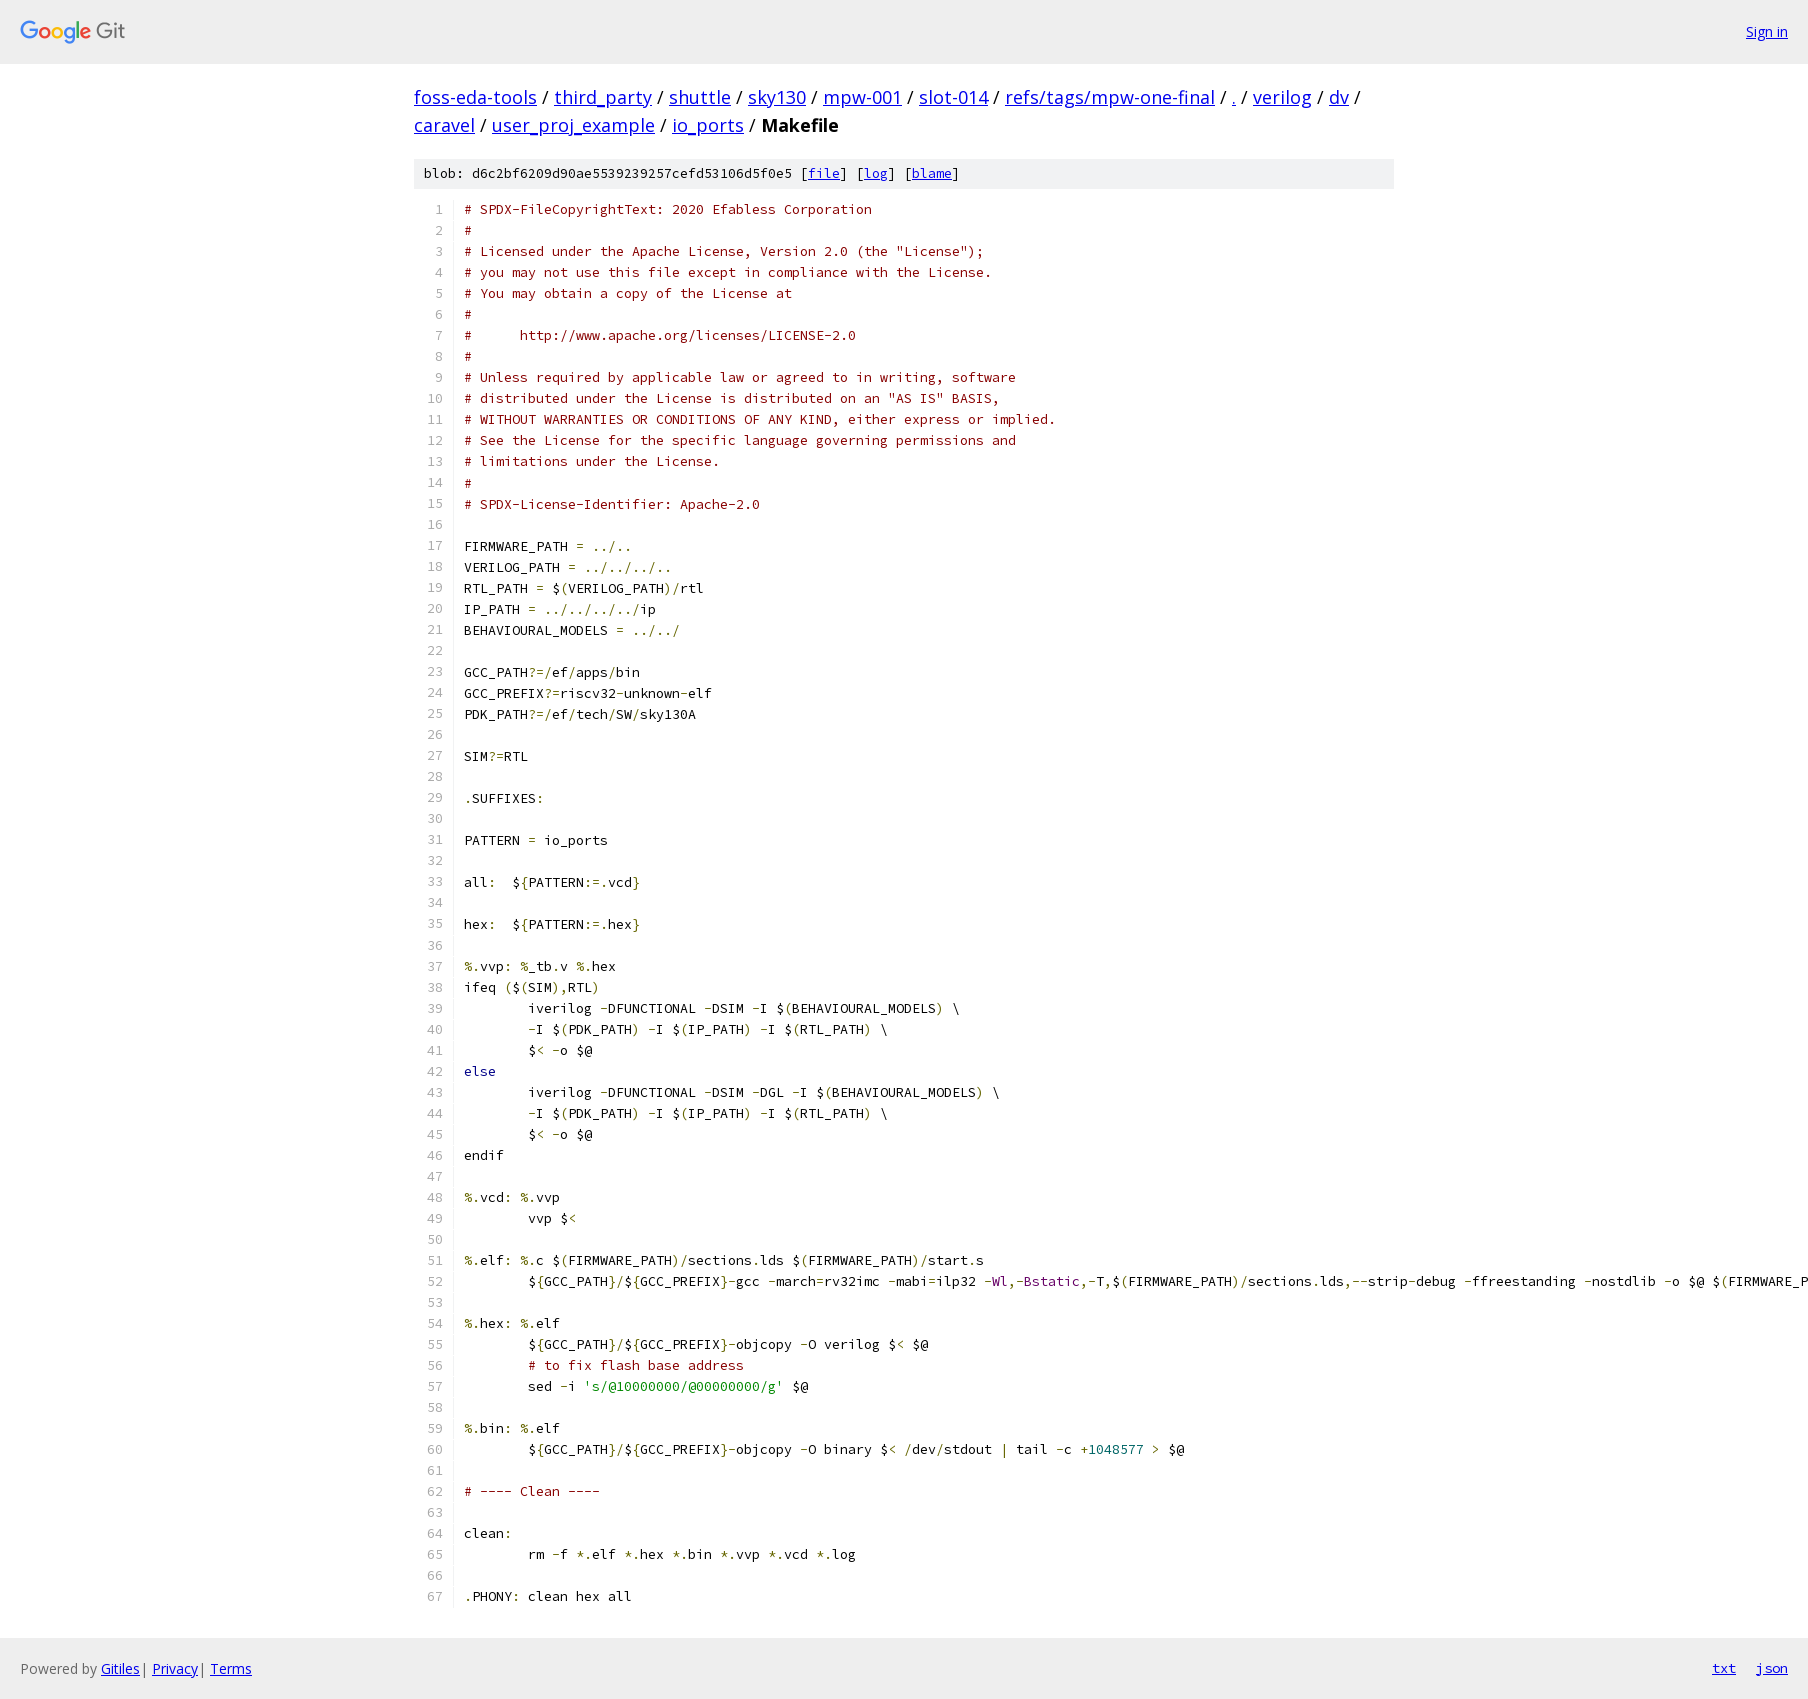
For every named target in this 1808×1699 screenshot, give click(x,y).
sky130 (777, 97)
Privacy (175, 1668)
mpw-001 (862, 97)
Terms (231, 1668)
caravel (444, 125)
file (824, 173)
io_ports (708, 125)
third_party (603, 97)
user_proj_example (573, 125)
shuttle (700, 97)
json (1772, 1668)
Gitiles (120, 1668)
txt (1724, 1668)
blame (932, 173)
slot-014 (953, 97)
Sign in (1767, 31)
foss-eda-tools (475, 97)
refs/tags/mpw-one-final (1110, 97)
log (876, 173)
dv (1339, 97)
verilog (1282, 97)
